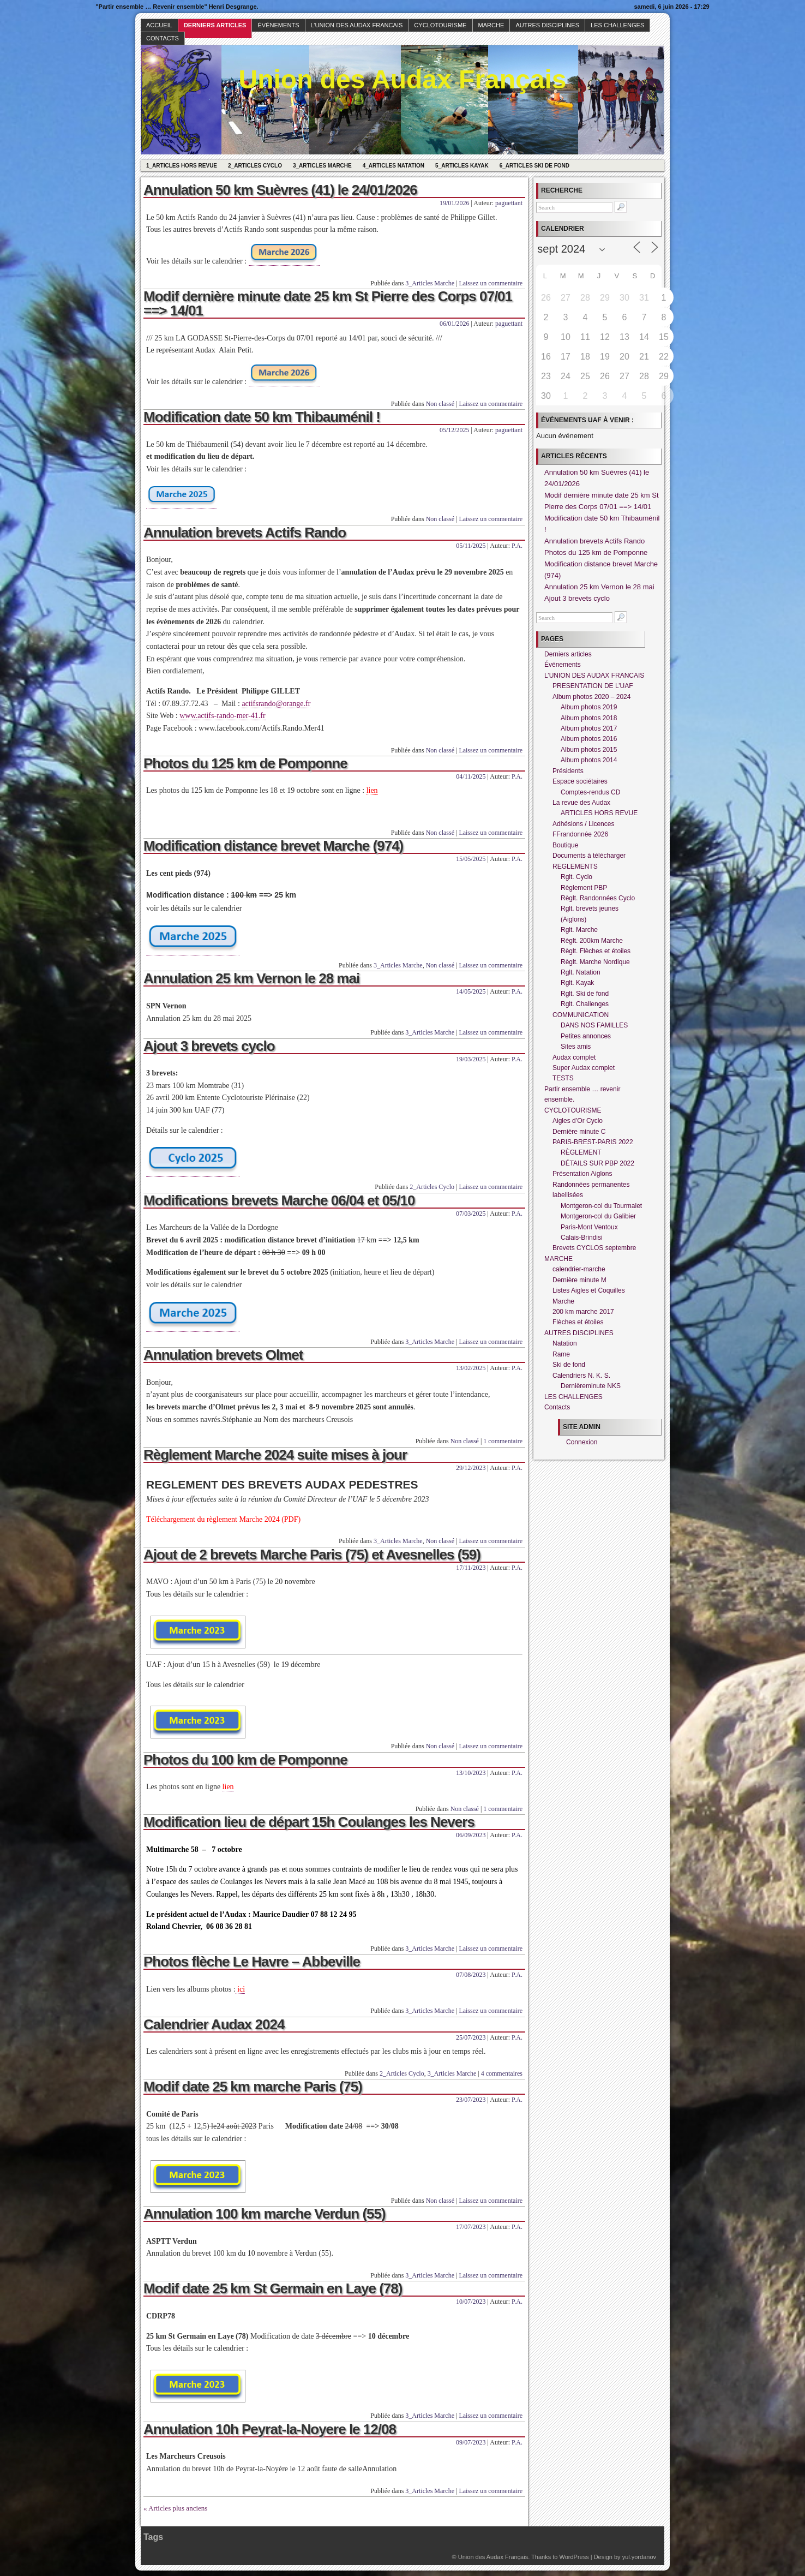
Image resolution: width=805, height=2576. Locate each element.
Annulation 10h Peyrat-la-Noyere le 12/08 (269, 2429)
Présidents (568, 771)
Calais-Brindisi (582, 1237)
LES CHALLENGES (617, 25)
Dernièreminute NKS (591, 1386)
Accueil (159, 25)
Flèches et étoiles (577, 1322)
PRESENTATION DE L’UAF (592, 686)
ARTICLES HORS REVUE (599, 813)
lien (372, 790)
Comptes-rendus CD (590, 792)
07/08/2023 (471, 1975)
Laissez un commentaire (490, 283)
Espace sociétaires (580, 781)
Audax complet (574, 1057)
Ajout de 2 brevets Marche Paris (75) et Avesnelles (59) (311, 1554)
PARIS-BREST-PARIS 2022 (592, 1142)
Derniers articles (215, 25)
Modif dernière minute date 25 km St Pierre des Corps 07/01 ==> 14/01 (327, 303)
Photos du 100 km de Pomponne (245, 1760)
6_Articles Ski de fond (534, 166)
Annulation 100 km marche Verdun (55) (264, 2214)
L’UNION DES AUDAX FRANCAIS (357, 25)
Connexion (581, 1442)
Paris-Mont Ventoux (589, 1227)
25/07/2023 (471, 2037)
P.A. (517, 545)
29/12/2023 (471, 1468)
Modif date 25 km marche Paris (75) (252, 2086)
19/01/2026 (455, 203)
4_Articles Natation (393, 166)
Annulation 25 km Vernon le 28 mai (251, 978)
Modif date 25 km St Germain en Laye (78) (272, 2288)
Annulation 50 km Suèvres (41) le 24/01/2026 (280, 190)
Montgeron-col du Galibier (598, 1216)
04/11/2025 (470, 776)
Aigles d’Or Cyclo (577, 1121)
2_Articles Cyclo (255, 166)
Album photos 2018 (589, 718)
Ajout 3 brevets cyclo (209, 1046)
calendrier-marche (578, 1269)
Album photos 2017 (589, 728)
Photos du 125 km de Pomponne (245, 763)
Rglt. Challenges (585, 1004)
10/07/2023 (471, 2301)
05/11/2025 (470, 545)
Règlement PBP (584, 888)
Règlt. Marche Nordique (595, 962)
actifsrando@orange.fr (276, 704)
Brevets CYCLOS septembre (594, 1248)
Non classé (440, 404)
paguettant (508, 203)
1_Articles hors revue (181, 166)
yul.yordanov (639, 2557)
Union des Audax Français (402, 79)
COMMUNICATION (580, 1015)
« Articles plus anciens (175, 2508)
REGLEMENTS (575, 866)
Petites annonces (586, 1036)
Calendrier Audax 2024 (213, 2024)
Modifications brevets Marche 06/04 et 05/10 (278, 1200)
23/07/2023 (471, 2099)
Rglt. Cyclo (576, 877)
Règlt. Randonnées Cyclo (598, 898)
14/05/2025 (471, 991)
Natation (564, 1343)
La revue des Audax (581, 802)
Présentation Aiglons (582, 1174)
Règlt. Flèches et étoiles (595, 951)
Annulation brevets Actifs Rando (244, 532)
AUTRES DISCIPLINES (547, 25)
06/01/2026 (455, 323)
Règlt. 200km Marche (592, 941)
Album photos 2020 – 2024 (591, 697)
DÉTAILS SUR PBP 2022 (597, 1163)
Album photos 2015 (589, 750)
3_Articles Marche (322, 166)
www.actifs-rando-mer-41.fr (222, 716)
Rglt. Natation (580, 972)
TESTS (563, 1078)
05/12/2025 (455, 430)
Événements (278, 25)
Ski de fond (568, 1364)
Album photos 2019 (589, 707)
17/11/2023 (470, 1567)
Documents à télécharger (589, 855)
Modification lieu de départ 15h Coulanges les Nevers (308, 1822)
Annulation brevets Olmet (223, 1355)
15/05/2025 (471, 859)
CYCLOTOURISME (440, 25)
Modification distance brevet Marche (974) (273, 846)
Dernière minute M (579, 1280)
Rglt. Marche (579, 930)
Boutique (565, 845)
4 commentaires (501, 2073)
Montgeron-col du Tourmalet (601, 1206)
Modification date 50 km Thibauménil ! (261, 417)
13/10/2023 (471, 1773)
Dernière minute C (578, 1131)
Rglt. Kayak (577, 983)
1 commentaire (502, 1441)
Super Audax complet (583, 1068)
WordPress (573, 2557)
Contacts (162, 38)
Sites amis (576, 1046)
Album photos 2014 (589, 760)
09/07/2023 (471, 2442)
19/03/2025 (471, 1059)
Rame (561, 1354)
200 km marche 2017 (583, 1312)
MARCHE (491, 25)
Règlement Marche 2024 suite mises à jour (275, 1455)
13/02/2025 (471, 1368)
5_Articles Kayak (462, 166)
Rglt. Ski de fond (585, 993)
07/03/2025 (471, 1213)
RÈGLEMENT (581, 1152)
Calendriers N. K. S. (581, 1375)
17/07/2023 (471, 2227)
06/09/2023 (471, 1835)
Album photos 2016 (589, 739)
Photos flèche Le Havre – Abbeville (251, 1961)
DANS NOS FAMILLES (594, 1025)
